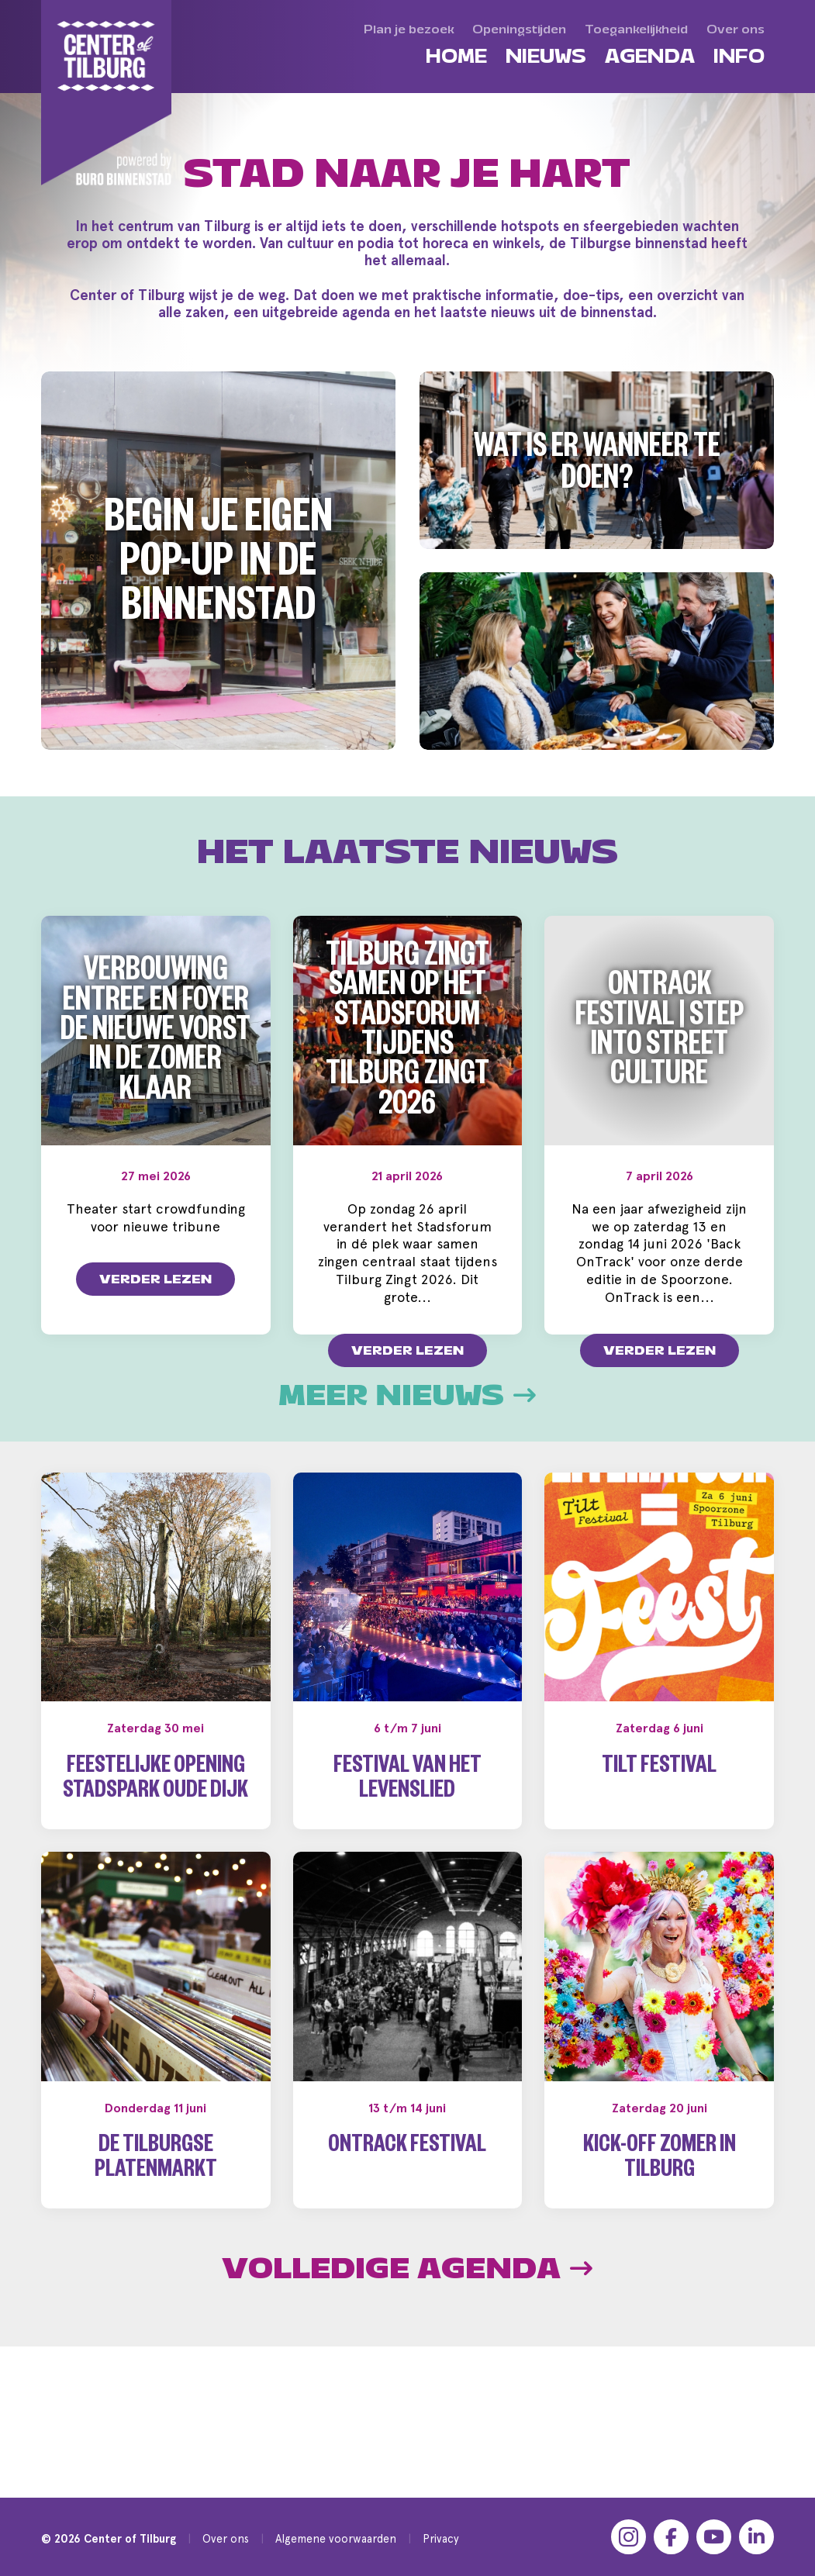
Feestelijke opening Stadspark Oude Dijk (155, 1851)
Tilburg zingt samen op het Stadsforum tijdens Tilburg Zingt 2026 (407, 1034)
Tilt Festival (659, 1839)
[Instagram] (628, 2536)
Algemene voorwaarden (335, 2538)
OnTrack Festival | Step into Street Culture (659, 1034)
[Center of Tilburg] (107, 93)
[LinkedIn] (756, 2536)
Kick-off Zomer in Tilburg (659, 2231)
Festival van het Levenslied (407, 1851)
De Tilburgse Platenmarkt (156, 2231)
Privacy (441, 2538)
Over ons (225, 2538)
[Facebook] (671, 2536)
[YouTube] (713, 2536)
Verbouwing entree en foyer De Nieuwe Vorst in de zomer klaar (155, 1034)
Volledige (407, 2339)
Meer (407, 1466)
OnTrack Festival (407, 2218)
